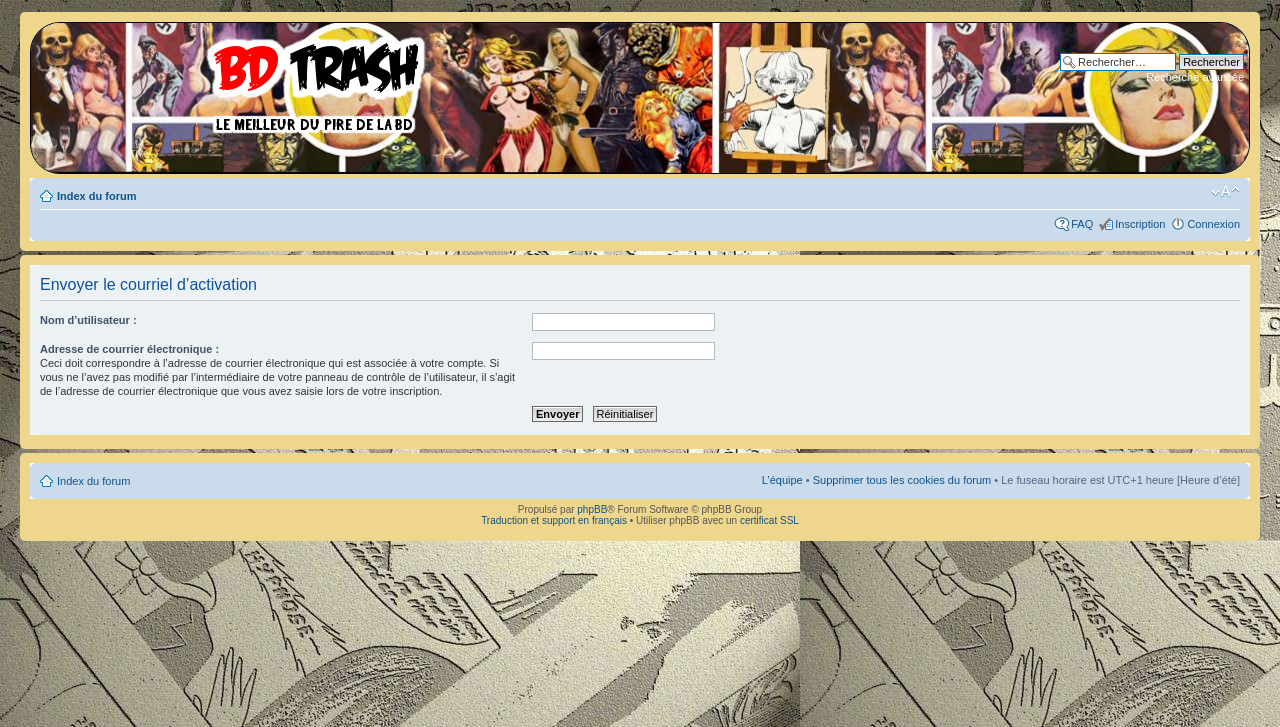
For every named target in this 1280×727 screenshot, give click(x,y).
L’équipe (782, 480)
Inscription (1140, 224)
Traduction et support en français (554, 520)
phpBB (592, 509)
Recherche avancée (1195, 77)
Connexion (1213, 224)
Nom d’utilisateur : (88, 320)
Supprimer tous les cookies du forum (902, 480)
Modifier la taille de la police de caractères (1225, 192)
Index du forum (96, 196)
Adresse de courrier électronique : (129, 349)
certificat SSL (769, 520)
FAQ (1082, 224)
